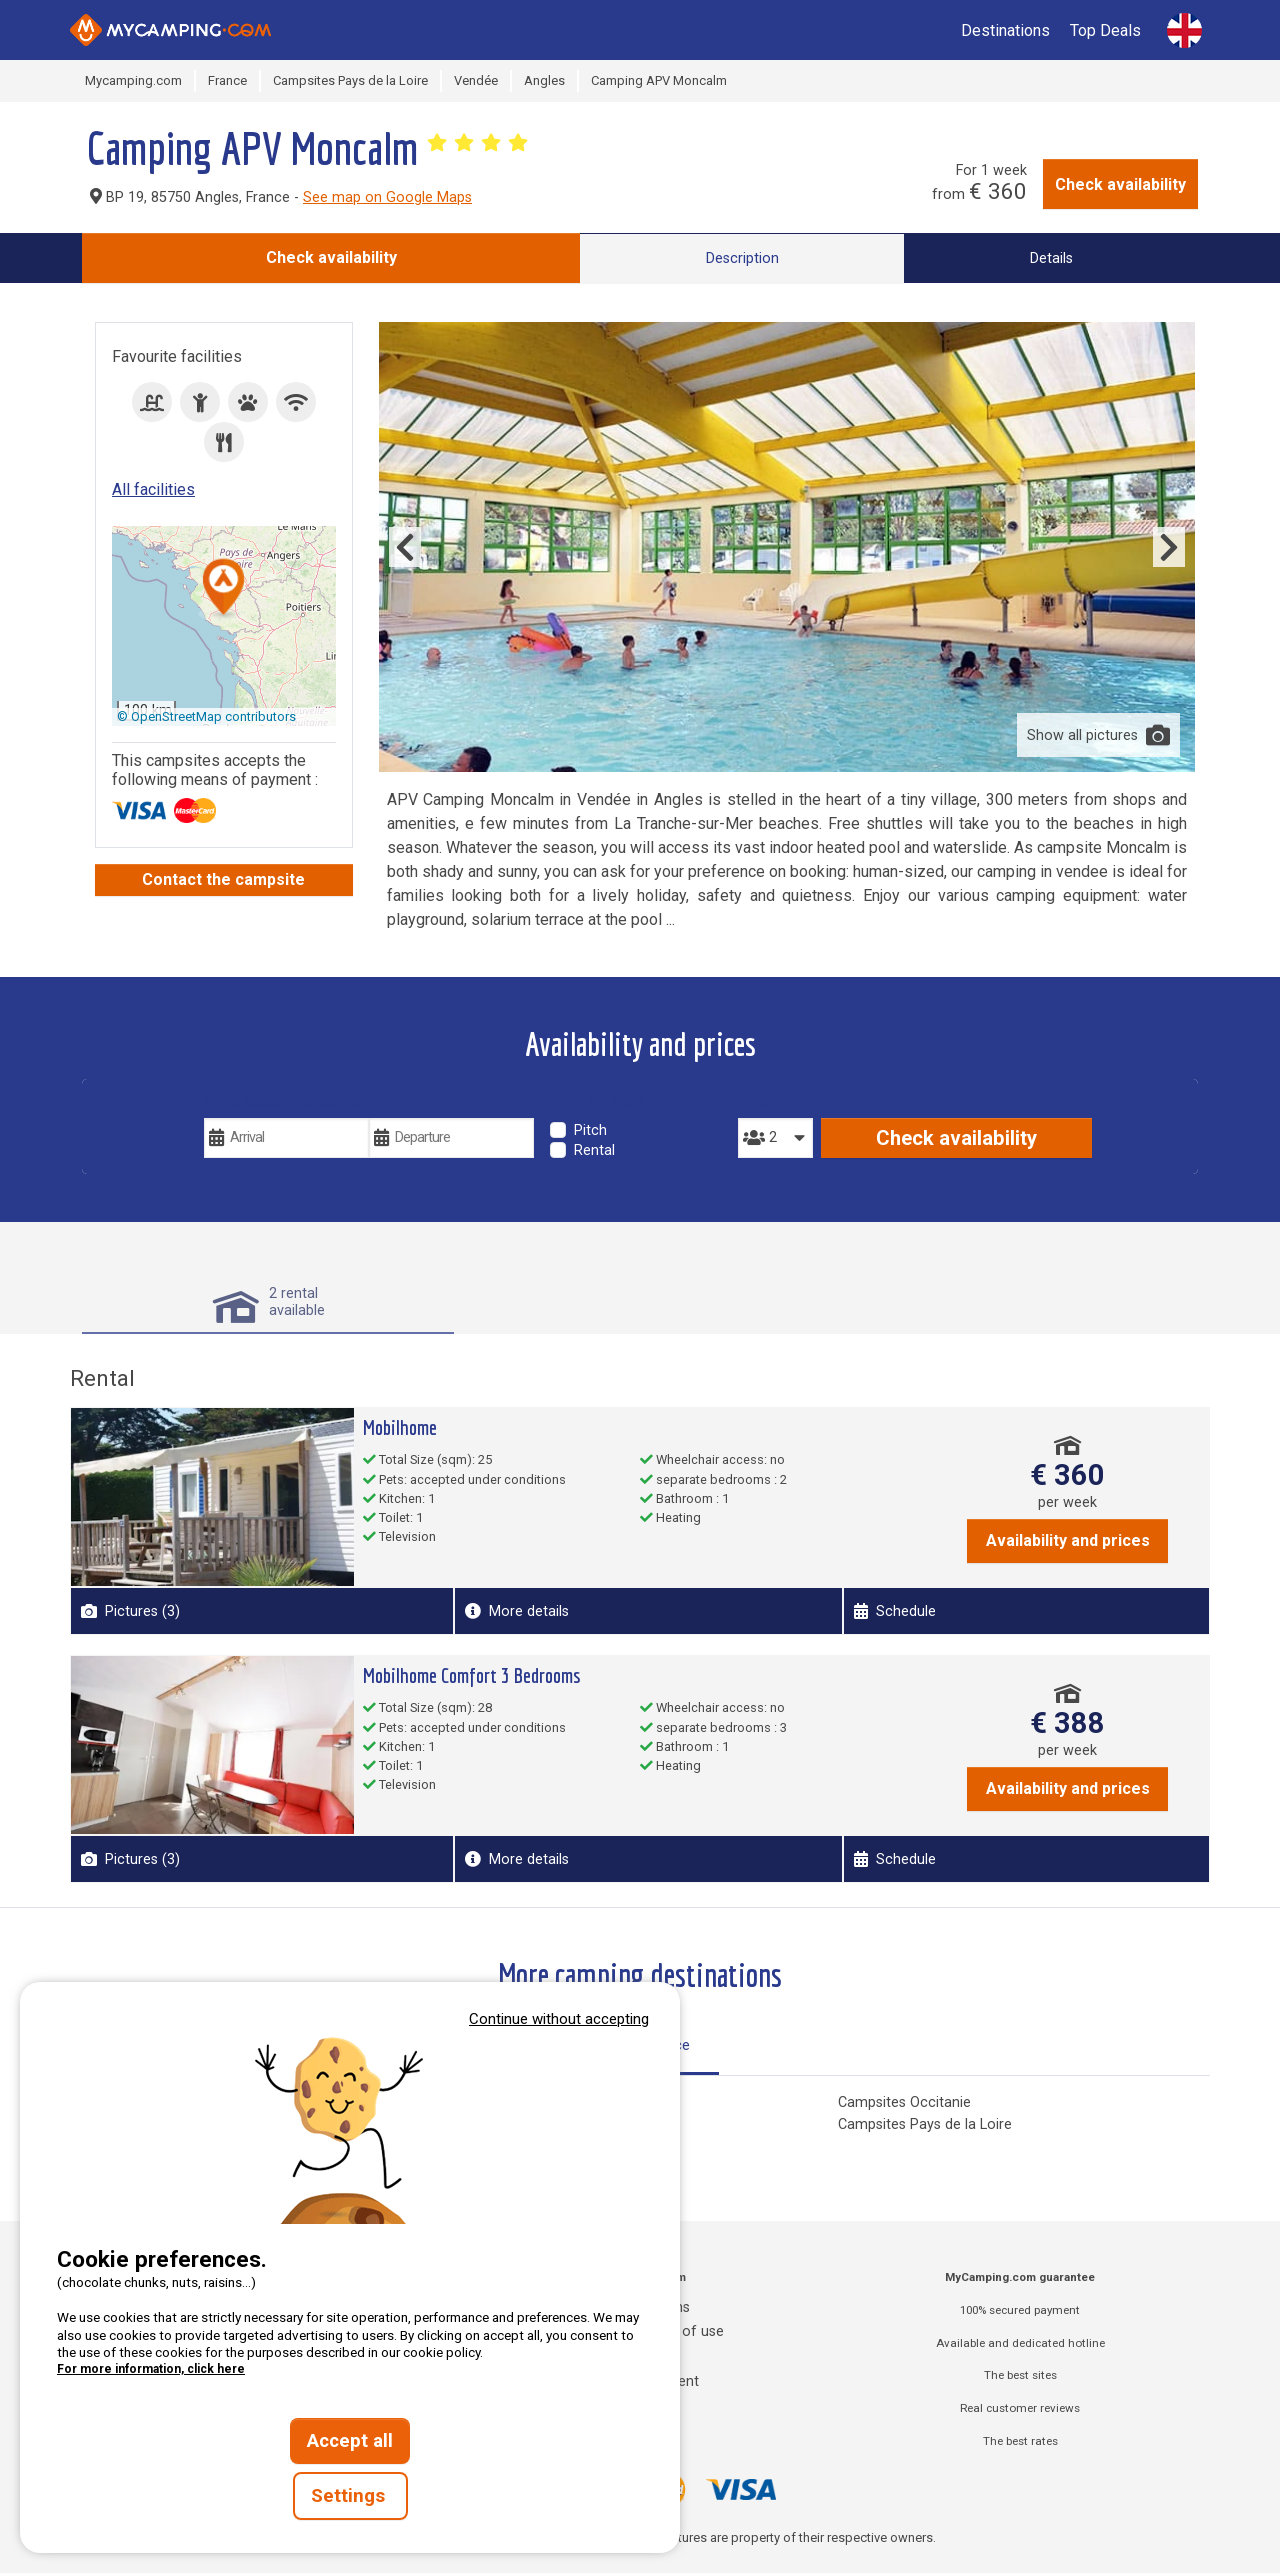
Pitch (590, 1130)
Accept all (350, 2441)
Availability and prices (1068, 1540)
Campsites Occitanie (904, 2102)
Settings (350, 2496)
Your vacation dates (283, 1103)
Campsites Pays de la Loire (925, 2124)
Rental (594, 1150)
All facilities (153, 489)
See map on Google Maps (387, 197)
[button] (224, 588)
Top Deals (1105, 30)
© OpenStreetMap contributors (206, 716)
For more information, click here (151, 2369)
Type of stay (597, 1103)
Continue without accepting (559, 2019)
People (763, 1103)
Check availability (1120, 184)
